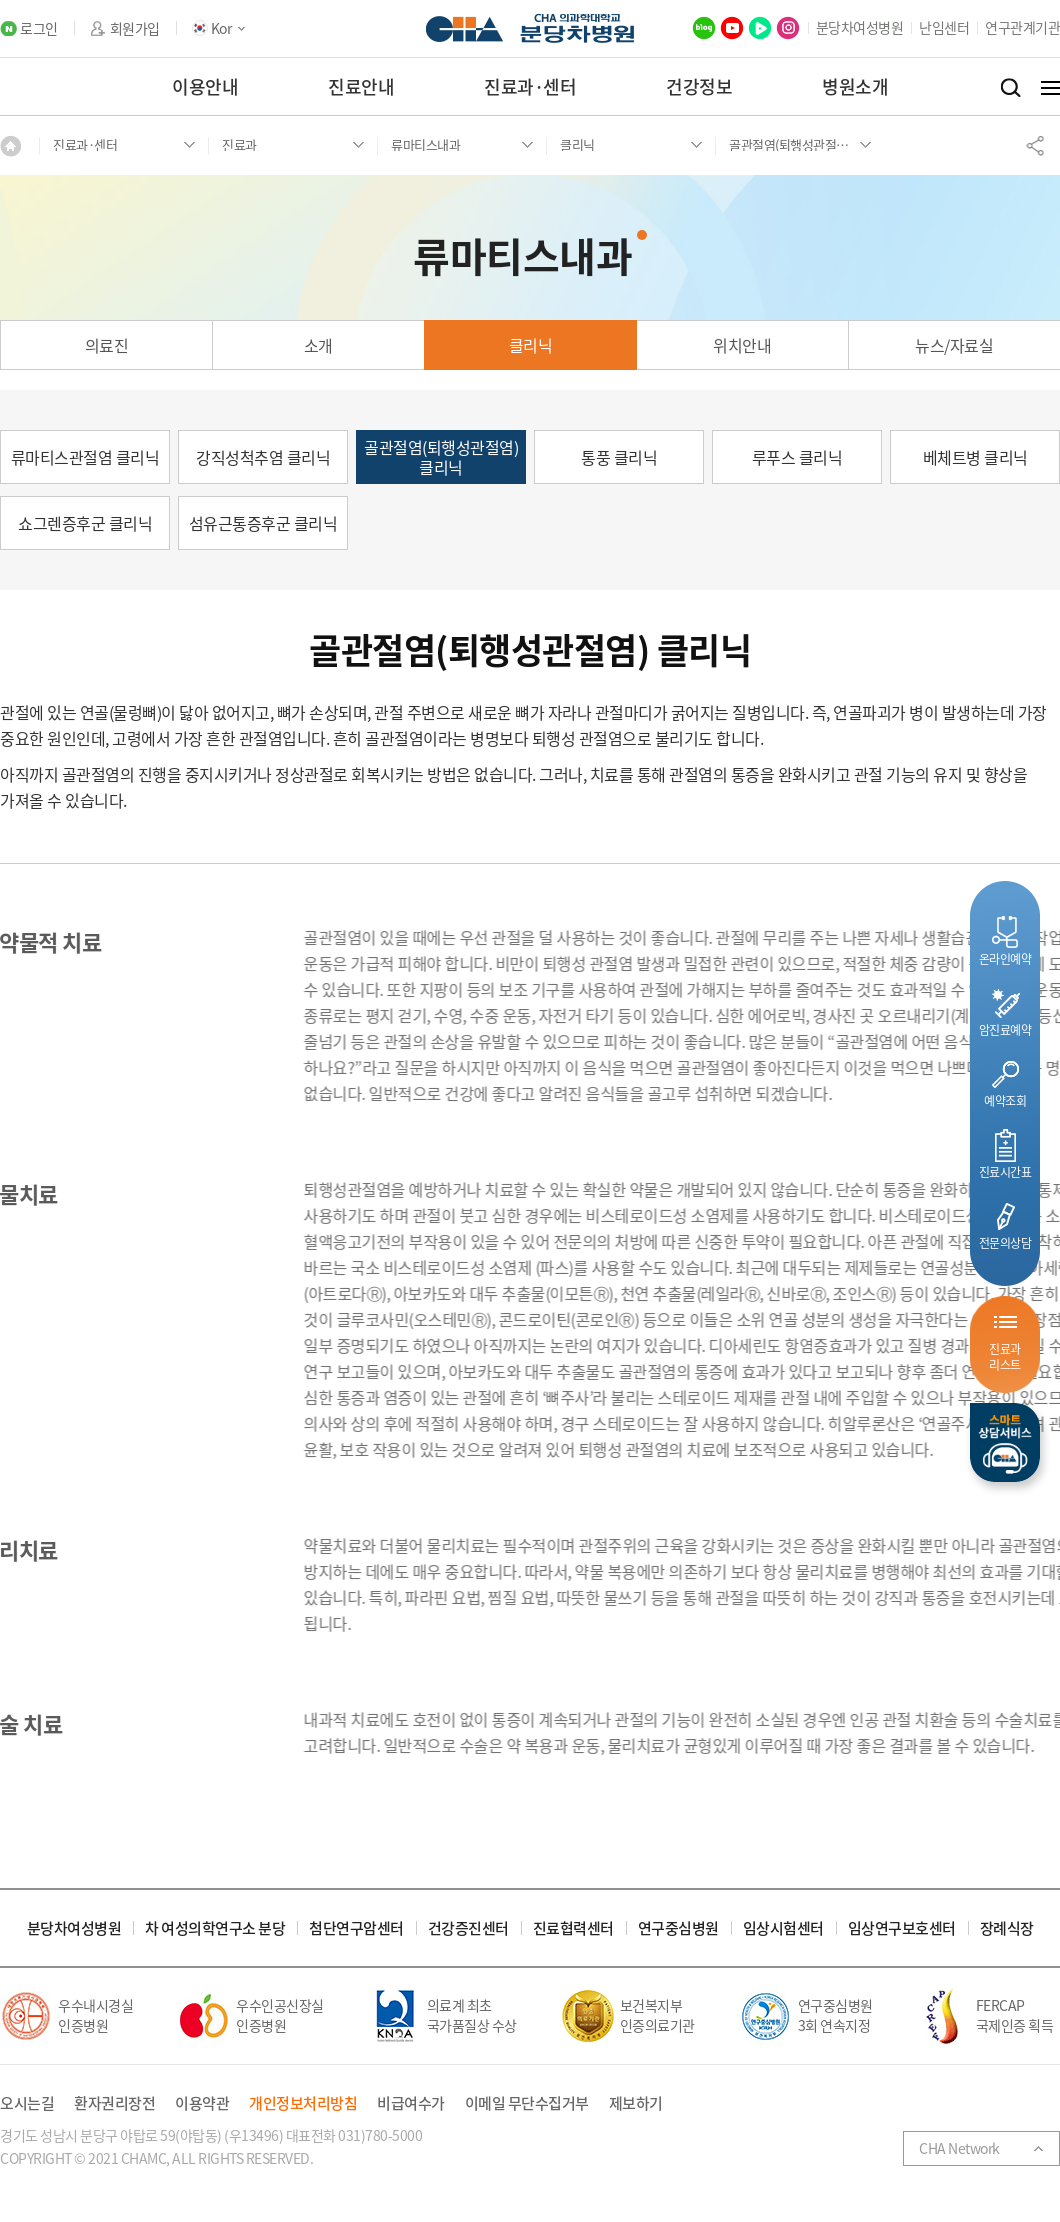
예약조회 (1005, 1100)
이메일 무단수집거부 (527, 2103)
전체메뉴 (1050, 88)
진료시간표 (1005, 1171)
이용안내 (205, 86)
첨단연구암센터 (356, 1928)
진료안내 (361, 86)
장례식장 (1007, 1928)
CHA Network (959, 2148)
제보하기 (636, 2103)
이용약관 (202, 2103)
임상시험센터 (783, 1928)
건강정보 (699, 86)
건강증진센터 (468, 1928)
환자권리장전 (114, 2103)
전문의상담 (1005, 1242)
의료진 (107, 345)
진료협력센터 (573, 1928)
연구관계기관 (1022, 27)
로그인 (39, 28)
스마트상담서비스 (1005, 1442)
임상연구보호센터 (902, 1928)
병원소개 (855, 86)
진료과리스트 (1005, 1356)
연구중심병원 (678, 1928)
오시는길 (27, 2103)
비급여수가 (411, 2103)
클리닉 (531, 345)
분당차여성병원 (860, 27)
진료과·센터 (530, 86)
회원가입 (135, 28)
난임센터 (944, 27)
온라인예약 (1005, 958)
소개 (318, 345)
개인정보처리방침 (303, 2103)
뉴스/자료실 (954, 345)
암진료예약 (1005, 1029)
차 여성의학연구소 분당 (215, 1928)
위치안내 (742, 345)
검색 (1010, 88)
